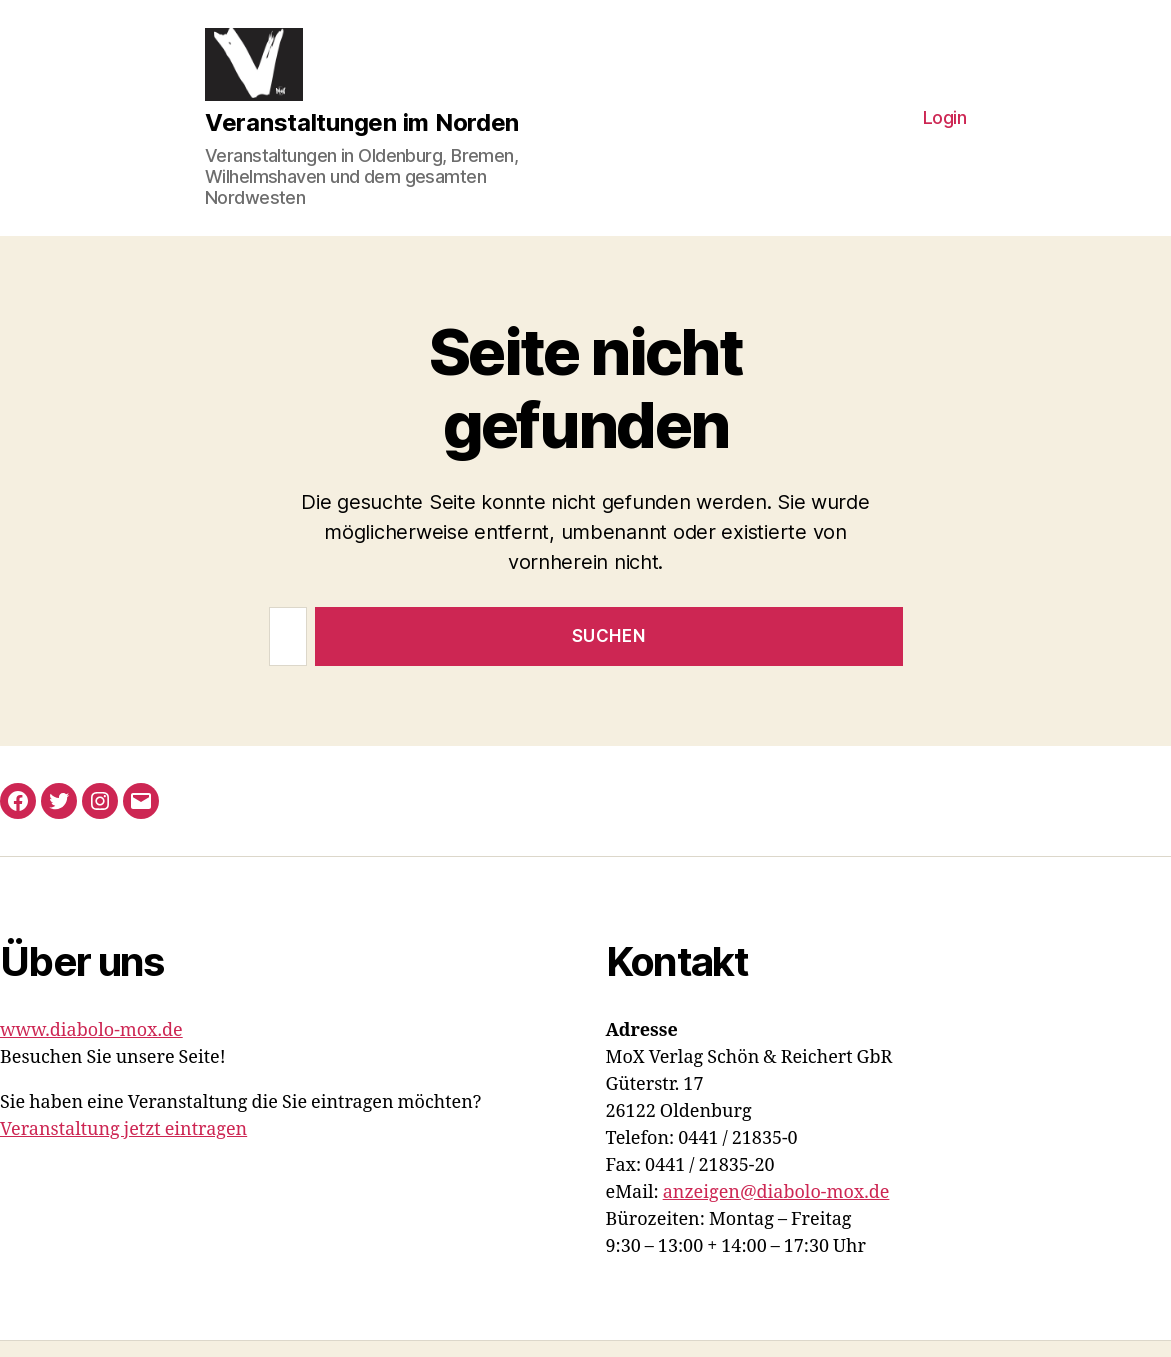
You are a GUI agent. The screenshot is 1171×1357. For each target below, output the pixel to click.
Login (945, 126)
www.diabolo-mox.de (91, 1046)
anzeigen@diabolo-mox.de (776, 1208)
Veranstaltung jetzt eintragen (123, 1145)
